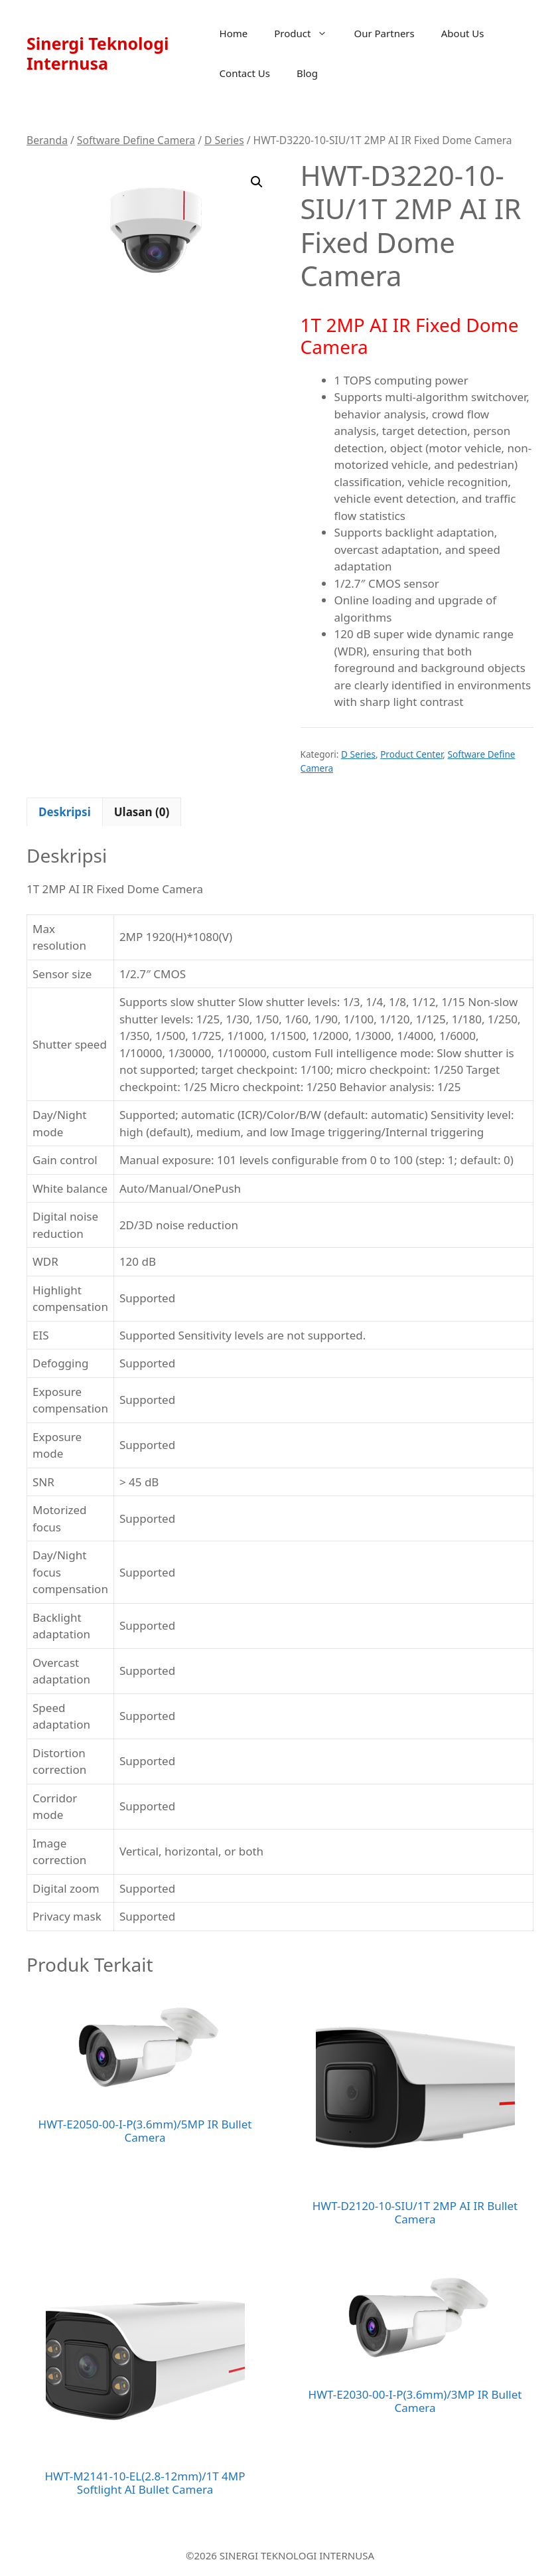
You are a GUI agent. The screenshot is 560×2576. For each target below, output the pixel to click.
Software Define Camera (136, 140)
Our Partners (384, 33)
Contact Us (245, 73)
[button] (257, 182)
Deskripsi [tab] (64, 811)
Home (234, 33)
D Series (224, 140)
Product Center (411, 754)
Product (307, 33)
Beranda (47, 140)
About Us (462, 33)
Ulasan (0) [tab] (142, 811)
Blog (307, 73)
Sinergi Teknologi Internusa (98, 53)
